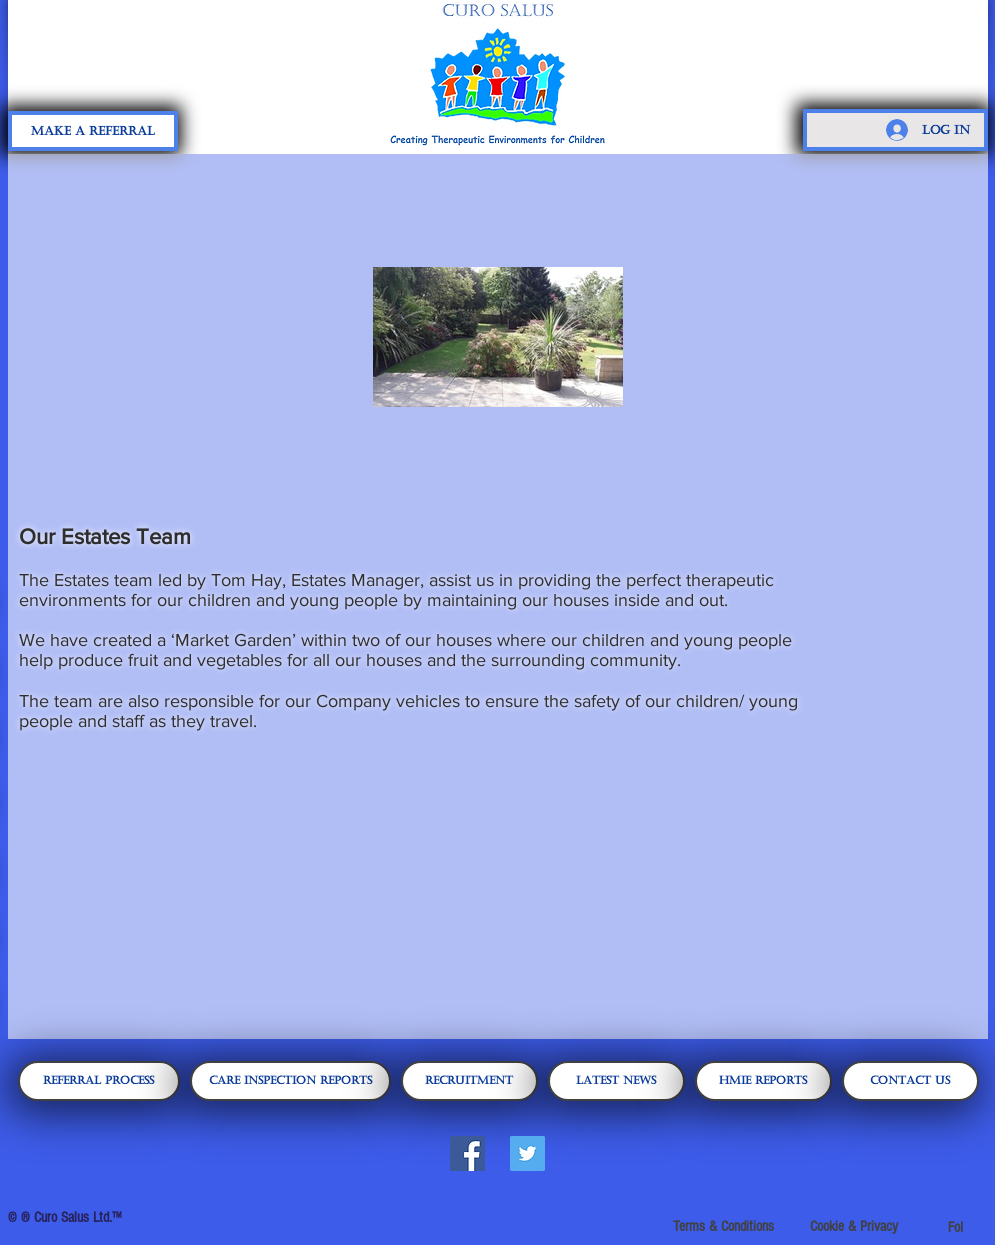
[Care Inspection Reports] (290, 1081)
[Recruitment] (469, 1081)
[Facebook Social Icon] (467, 1153)
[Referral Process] (99, 1081)
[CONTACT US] (910, 1081)
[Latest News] (616, 1081)
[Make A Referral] (93, 131)
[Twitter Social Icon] (527, 1153)
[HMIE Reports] (763, 1081)
